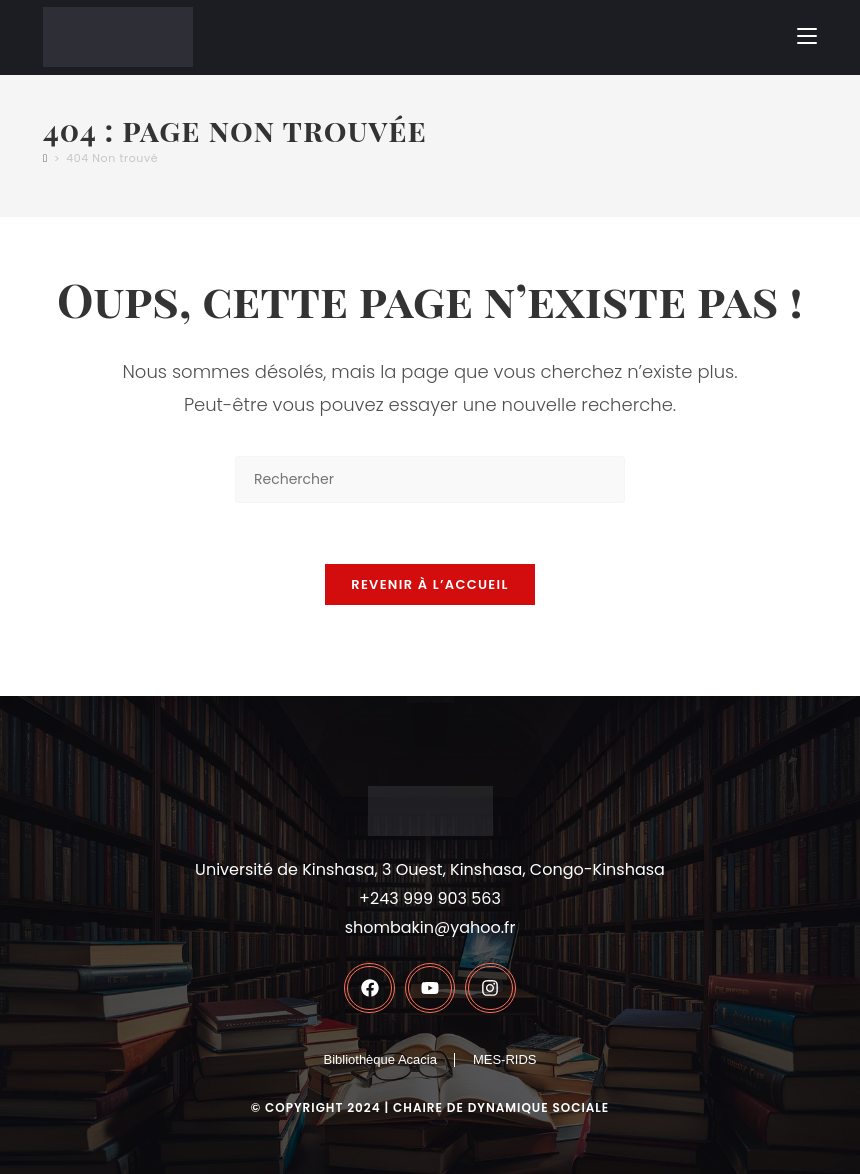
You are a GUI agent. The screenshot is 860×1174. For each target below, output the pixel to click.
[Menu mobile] (807, 36)
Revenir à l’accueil (429, 584)
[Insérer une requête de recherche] (430, 479)
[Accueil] (45, 158)
